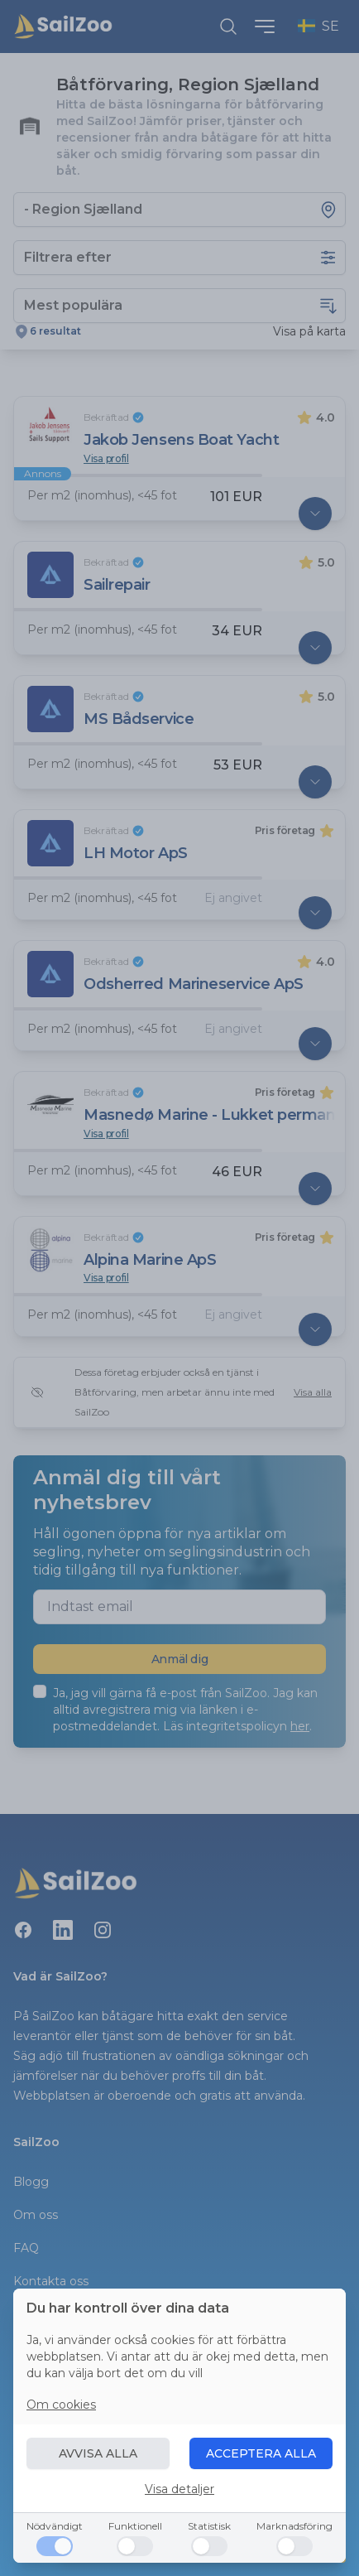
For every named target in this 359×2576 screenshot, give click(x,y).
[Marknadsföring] (294, 2546)
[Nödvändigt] (54, 2546)
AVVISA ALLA (98, 2453)
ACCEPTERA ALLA (261, 2453)
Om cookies (61, 2404)
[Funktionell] (135, 2546)
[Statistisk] (209, 2546)
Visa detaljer (179, 2489)
